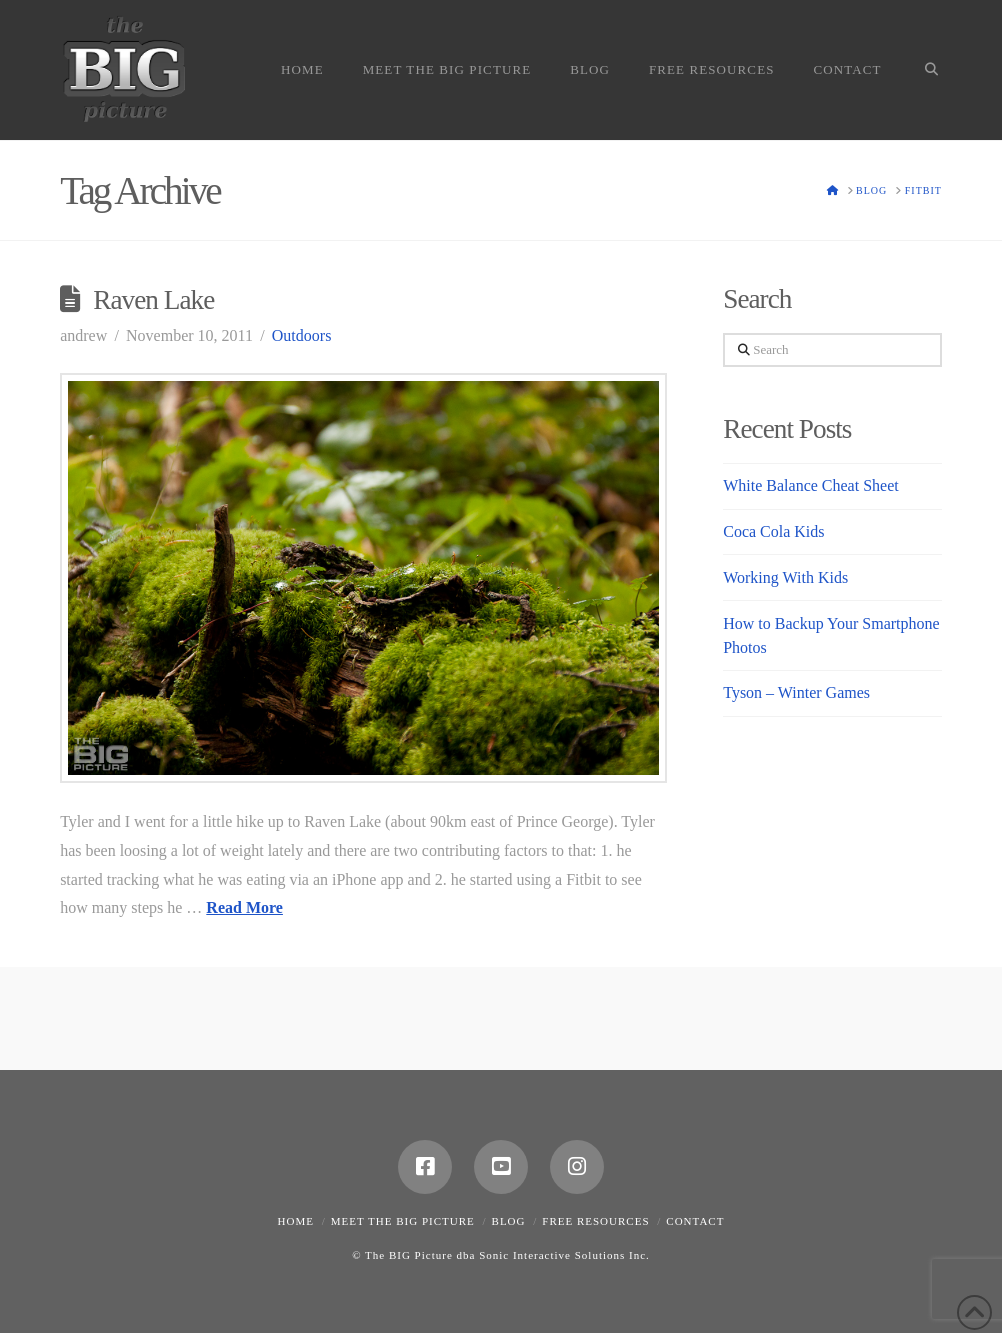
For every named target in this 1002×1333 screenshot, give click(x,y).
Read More (244, 907)
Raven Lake (153, 300)
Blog (509, 1221)
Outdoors (302, 335)
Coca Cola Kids (773, 531)
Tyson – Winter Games (796, 692)
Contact (695, 1221)
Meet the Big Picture (403, 1221)
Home (296, 1221)
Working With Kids (785, 577)
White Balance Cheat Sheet (810, 485)
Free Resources (595, 1221)
